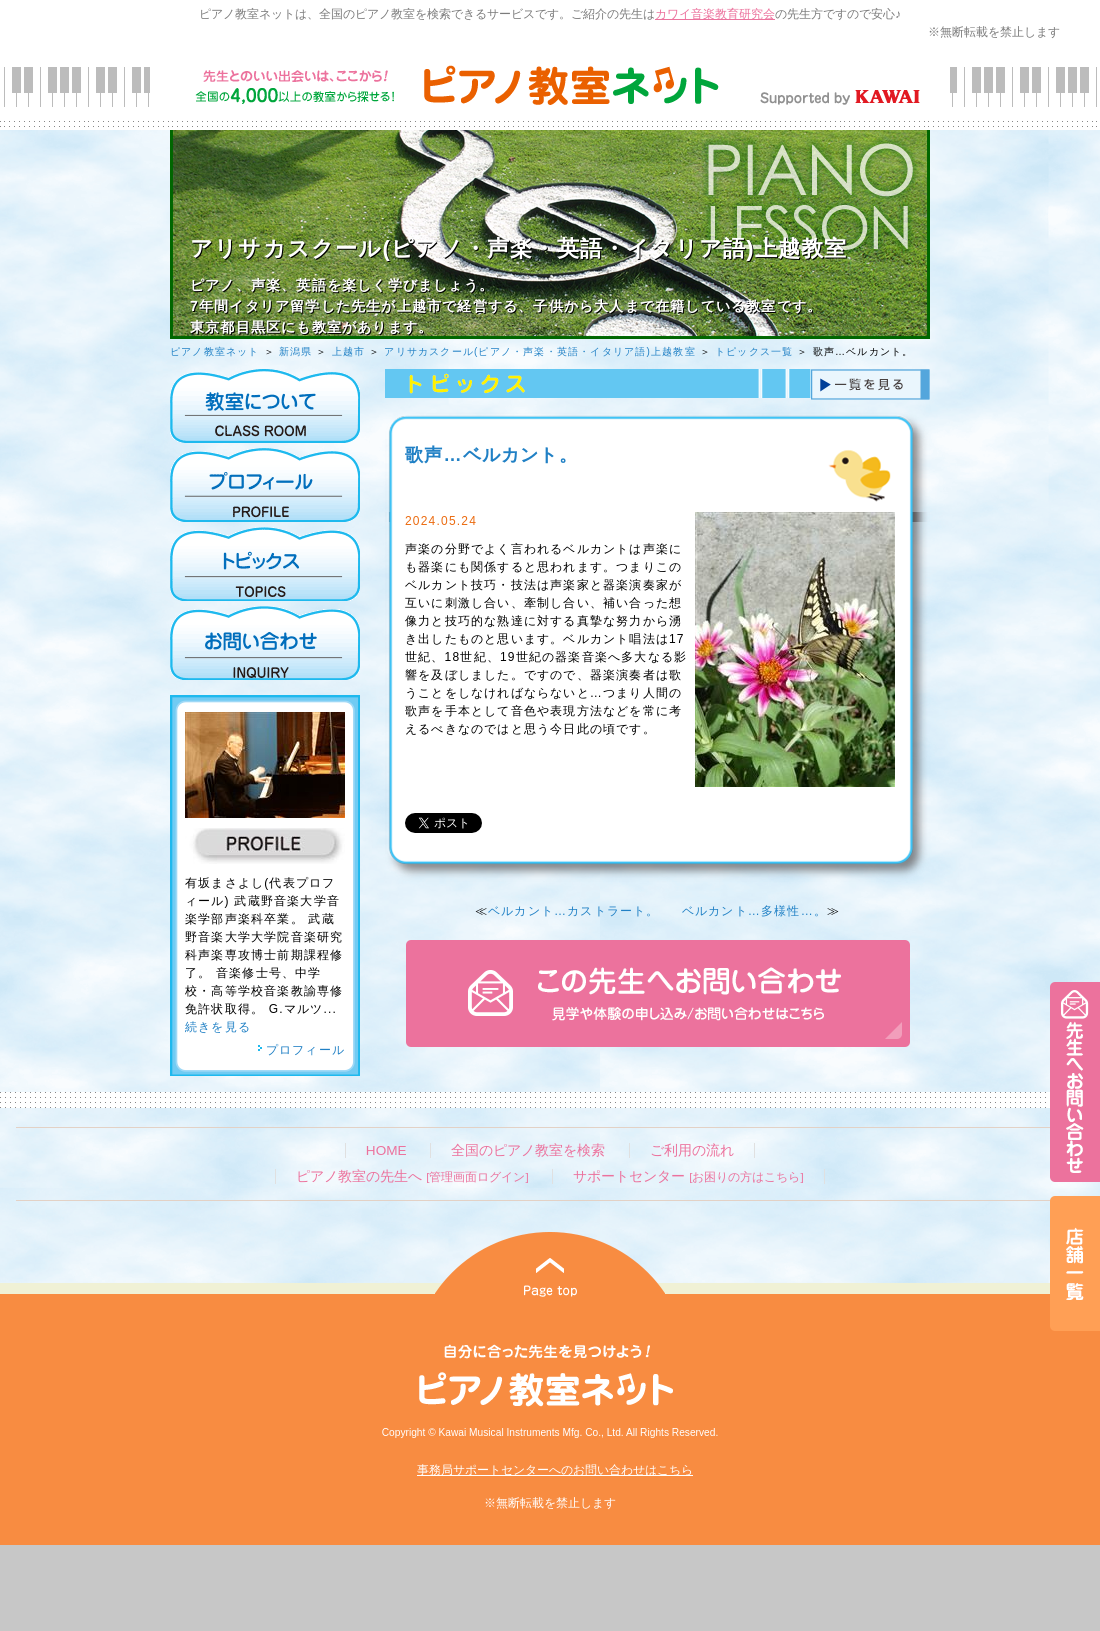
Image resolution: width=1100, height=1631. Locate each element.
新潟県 (296, 351)
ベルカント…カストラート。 (574, 911)
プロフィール (301, 1050)
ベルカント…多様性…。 (754, 911)
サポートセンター (688, 1176)
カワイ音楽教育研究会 (715, 14)
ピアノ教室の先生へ (412, 1176)
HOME (386, 1150)
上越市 (349, 351)
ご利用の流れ (692, 1150)
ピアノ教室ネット (215, 351)
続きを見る (218, 1027)
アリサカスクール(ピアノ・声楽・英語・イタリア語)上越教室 (539, 351)
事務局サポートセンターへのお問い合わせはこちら (555, 1470)
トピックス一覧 (754, 351)
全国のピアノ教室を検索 (528, 1150)
